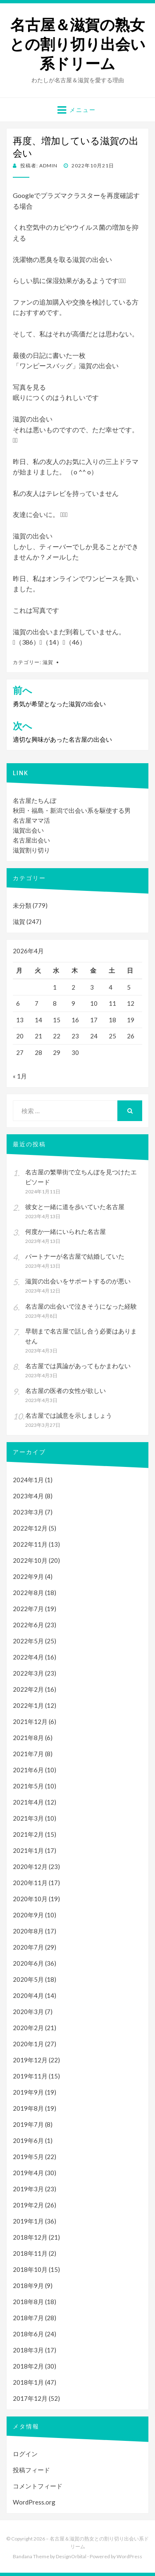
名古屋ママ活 (31, 820)
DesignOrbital (71, 2556)
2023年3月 (28, 1512)
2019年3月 (28, 2189)
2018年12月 (30, 2237)
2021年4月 (28, 1802)
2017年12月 (30, 2398)
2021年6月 (28, 1770)
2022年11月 (30, 1544)
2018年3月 (28, 2350)
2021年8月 (28, 1737)
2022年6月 (28, 1624)
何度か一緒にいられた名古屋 (65, 1231)
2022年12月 (30, 1528)
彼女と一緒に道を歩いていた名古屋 (74, 1206)
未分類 (22, 905)
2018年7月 (28, 2317)
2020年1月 (28, 2043)
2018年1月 (28, 2382)
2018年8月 (28, 2301)
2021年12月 (30, 1721)
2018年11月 (30, 2253)
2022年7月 (28, 1608)
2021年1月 (28, 1850)
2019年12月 (30, 2060)
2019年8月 (28, 2108)
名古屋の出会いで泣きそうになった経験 (81, 1306)
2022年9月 (28, 1576)
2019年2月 (28, 2205)
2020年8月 (28, 1931)
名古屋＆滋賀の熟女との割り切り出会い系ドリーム (77, 44)
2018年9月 (28, 2285)
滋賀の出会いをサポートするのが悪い (78, 1281)
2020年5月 (28, 1979)
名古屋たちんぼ (34, 800)
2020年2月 (28, 2027)
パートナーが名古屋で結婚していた (74, 1256)
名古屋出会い (31, 840)
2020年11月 (30, 1882)
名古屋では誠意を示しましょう (68, 1415)
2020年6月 (28, 1963)
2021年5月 (28, 1786)
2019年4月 (28, 2172)
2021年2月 (28, 1834)
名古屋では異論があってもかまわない (78, 1365)
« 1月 (20, 1076)
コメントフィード (37, 2486)
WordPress (129, 2556)
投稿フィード (31, 2470)
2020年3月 (28, 2011)
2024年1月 (28, 1479)
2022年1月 (28, 1705)
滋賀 (48, 662)
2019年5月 (28, 2156)
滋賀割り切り (31, 850)
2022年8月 (28, 1592)
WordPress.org (34, 2502)
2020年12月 (30, 1866)
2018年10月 (30, 2269)
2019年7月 (28, 2124)
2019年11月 (30, 2076)
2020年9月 (28, 1915)
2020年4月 (28, 1995)
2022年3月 (28, 1673)
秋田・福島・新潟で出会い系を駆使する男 (72, 810)
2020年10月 (30, 1898)
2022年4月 (28, 1657)
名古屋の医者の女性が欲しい (65, 1390)
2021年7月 (28, 1753)
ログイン (25, 2453)
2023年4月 (28, 1496)
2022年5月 (28, 1641)
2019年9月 (28, 2092)
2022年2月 (28, 1689)
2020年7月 (28, 1947)
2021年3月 (28, 1818)
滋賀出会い (28, 830)
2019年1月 (28, 2221)
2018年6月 (28, 2334)
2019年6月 (28, 2140)
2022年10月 (30, 1560)
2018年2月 (28, 2366)
